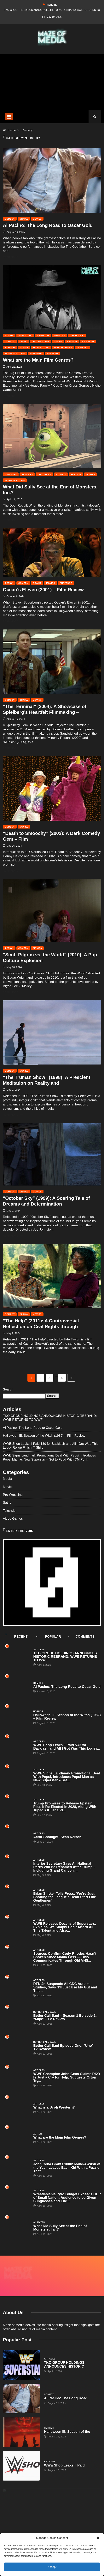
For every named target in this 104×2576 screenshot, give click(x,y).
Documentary (40, 341)
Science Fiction (15, 353)
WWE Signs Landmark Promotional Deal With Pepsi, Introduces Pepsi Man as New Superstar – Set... (66, 1776)
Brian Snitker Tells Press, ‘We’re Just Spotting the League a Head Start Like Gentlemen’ (64, 1897)
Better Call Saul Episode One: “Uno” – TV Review (64, 2047)
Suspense (36, 353)
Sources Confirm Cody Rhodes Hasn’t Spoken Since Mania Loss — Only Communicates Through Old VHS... (64, 1957)
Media (7, 1479)
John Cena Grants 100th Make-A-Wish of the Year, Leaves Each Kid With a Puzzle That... (66, 2167)
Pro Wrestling (13, 1495)
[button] (98, 2538)
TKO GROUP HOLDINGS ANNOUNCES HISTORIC (64, 2351)
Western (52, 353)
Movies (37, 219)
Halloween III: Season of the (67, 2419)
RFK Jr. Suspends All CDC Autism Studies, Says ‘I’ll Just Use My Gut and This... (65, 1987)
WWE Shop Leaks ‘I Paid (64, 2452)
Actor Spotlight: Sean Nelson (57, 1837)
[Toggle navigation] (9, 116)
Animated (43, 335)
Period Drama (63, 347)
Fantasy (72, 341)
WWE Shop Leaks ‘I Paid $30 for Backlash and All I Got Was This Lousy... (66, 1746)
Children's (77, 335)
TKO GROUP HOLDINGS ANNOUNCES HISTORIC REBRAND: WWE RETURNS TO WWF (65, 1656)
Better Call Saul (44, 2012)
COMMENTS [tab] (82, 1636)
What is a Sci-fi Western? (54, 2107)
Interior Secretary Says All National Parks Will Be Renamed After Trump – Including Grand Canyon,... (64, 1867)
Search (8, 1389)
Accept (52, 2566)
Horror (10, 347)
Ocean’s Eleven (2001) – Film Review (43, 589)
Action (9, 335)
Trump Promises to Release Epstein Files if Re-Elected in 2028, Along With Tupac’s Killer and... (64, 1806)
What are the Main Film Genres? (38, 360)
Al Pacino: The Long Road (65, 2385)
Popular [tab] (49, 1636)
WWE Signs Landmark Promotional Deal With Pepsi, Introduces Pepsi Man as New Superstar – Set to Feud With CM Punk (49, 1457)
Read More (13, 257)
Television (10, 1510)
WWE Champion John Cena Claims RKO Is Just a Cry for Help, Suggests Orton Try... (66, 2077)
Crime (23, 341)
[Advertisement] (52, 85)
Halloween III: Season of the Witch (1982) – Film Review (44, 1435)
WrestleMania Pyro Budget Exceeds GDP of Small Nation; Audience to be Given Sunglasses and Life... (67, 2197)
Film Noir (88, 341)
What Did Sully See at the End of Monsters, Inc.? (60, 2227)
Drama (24, 219)
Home (12, 130)
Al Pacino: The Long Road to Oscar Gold (48, 225)
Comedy (27, 130)
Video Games (13, 1518)
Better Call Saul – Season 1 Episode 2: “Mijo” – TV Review (65, 2017)
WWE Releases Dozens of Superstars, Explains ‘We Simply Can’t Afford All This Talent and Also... (64, 1927)
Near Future (41, 347)
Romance (82, 347)
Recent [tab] (16, 1636)
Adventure (25, 335)
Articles (59, 335)
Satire (7, 1502)
